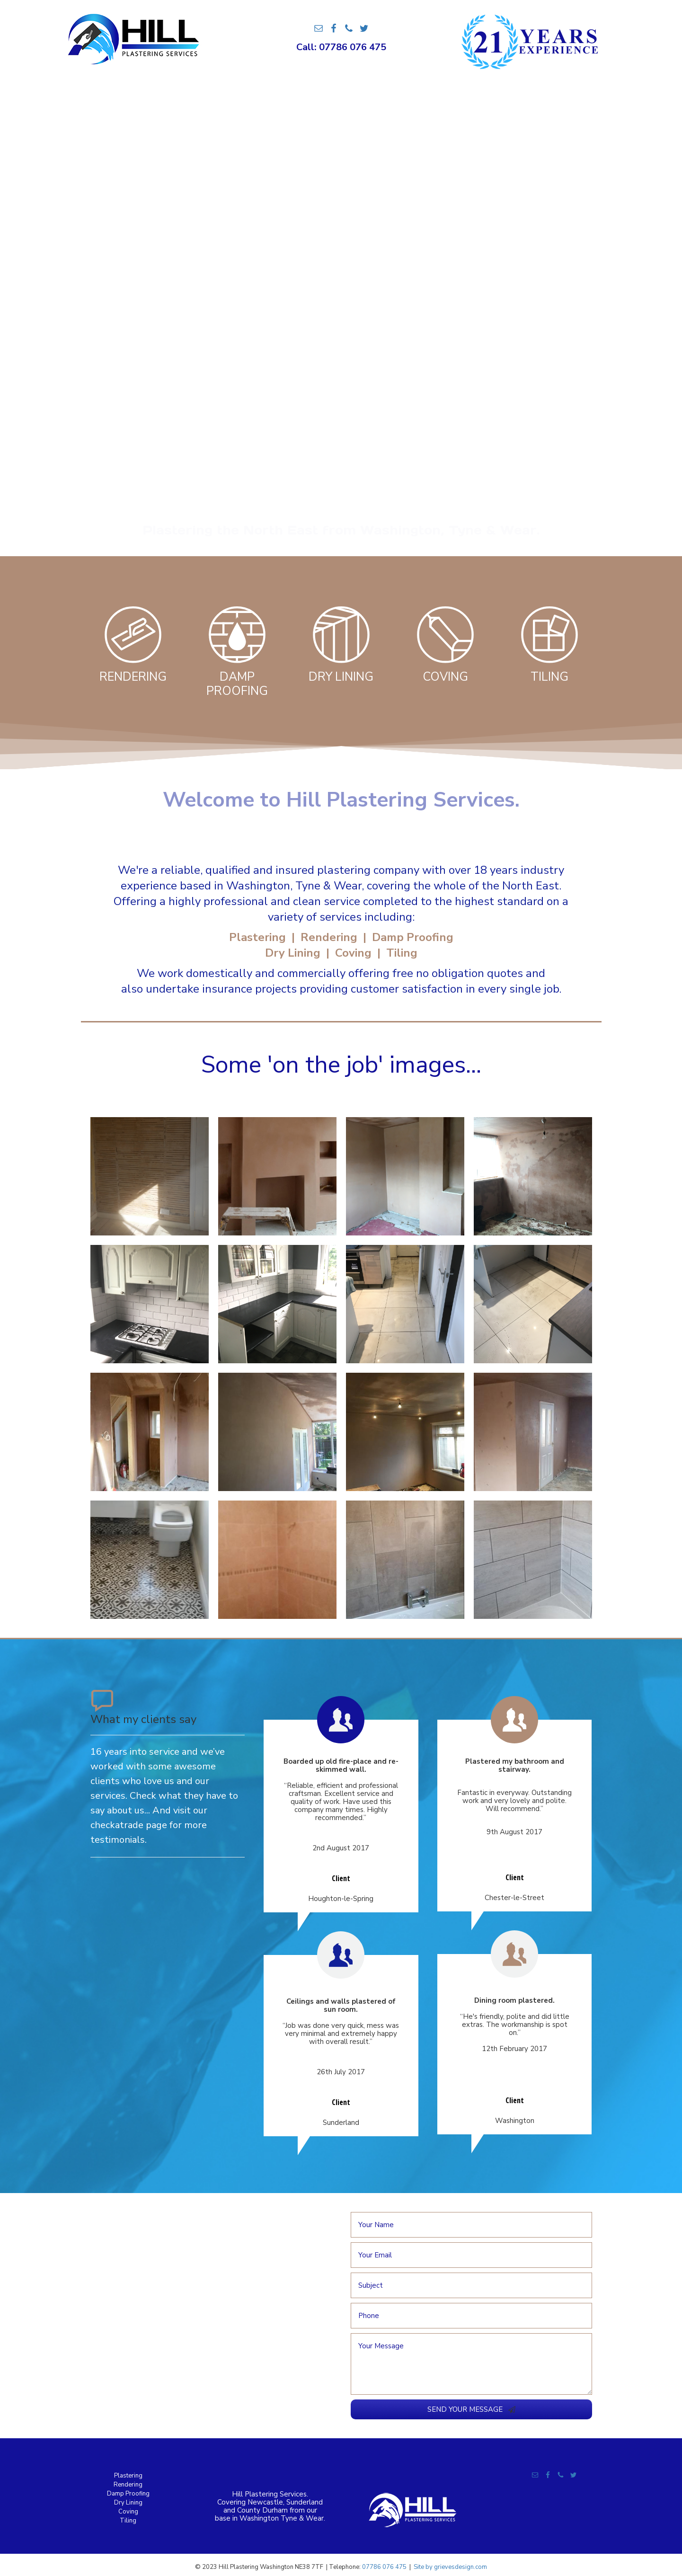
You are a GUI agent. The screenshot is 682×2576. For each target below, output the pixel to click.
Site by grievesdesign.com (450, 2567)
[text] (471, 2225)
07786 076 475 (384, 2567)
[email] (471, 2255)
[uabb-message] (471, 2364)
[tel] (471, 2315)
